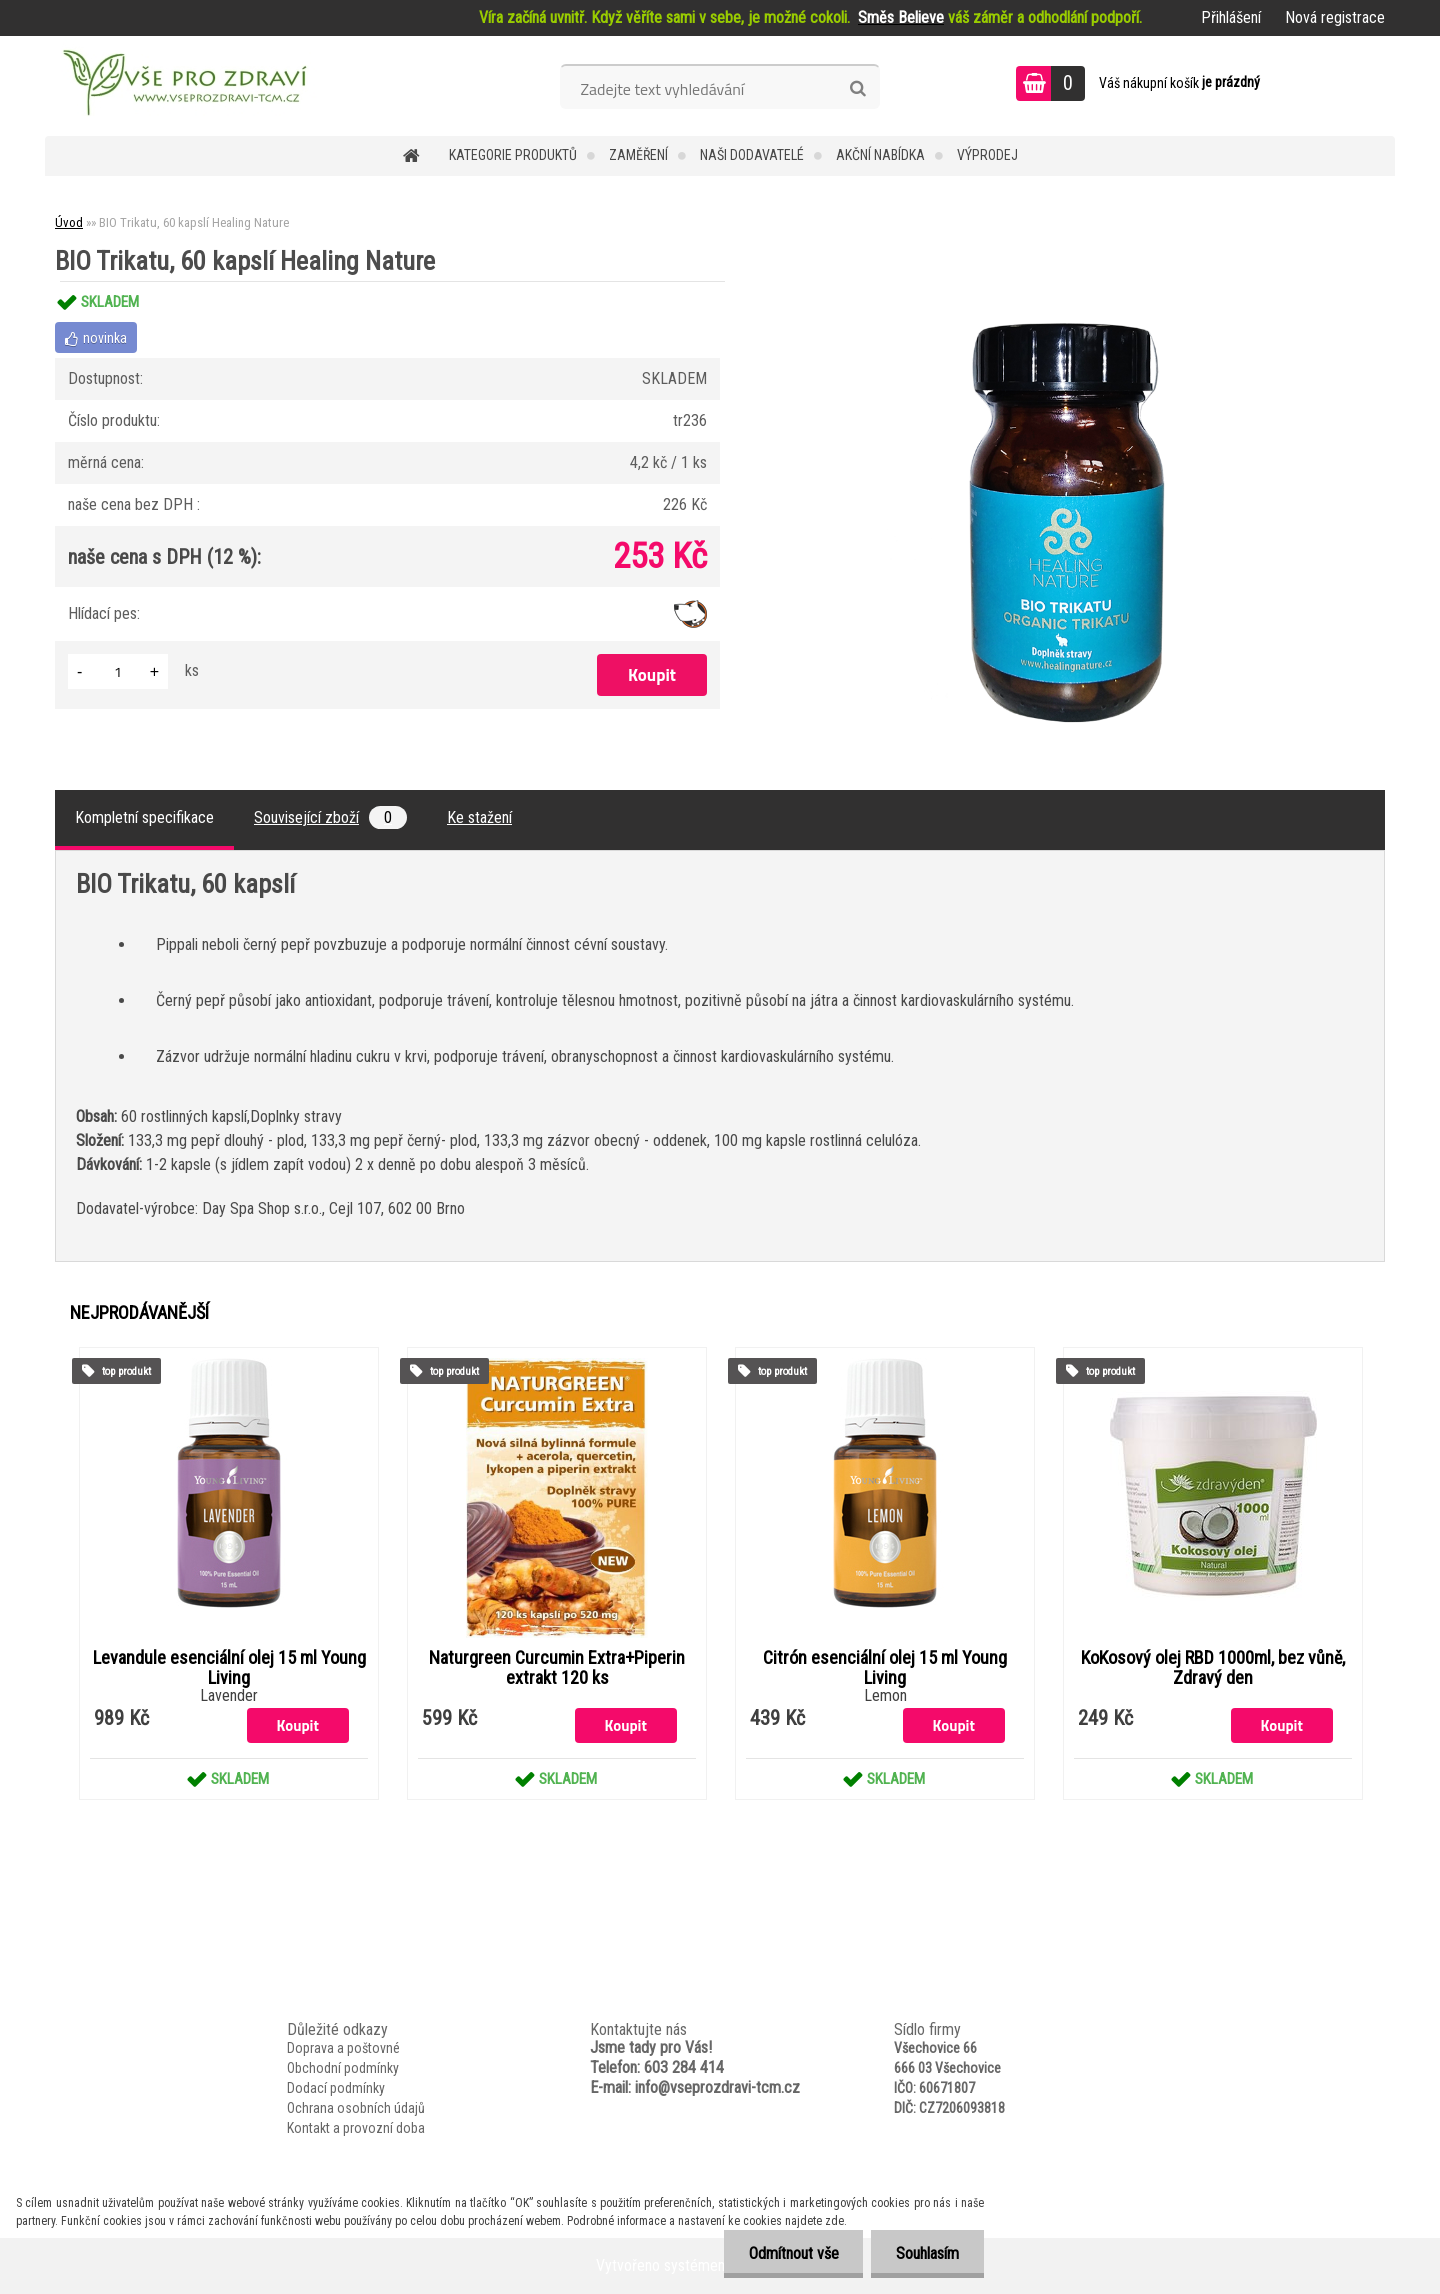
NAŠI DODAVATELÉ (752, 155)
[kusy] (118, 671)
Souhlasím (927, 2253)
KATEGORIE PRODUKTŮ (513, 155)
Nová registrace (1335, 17)
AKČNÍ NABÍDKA (880, 155)
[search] (857, 89)
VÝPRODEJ (987, 155)
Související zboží (330, 817)
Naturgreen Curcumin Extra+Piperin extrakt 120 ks (557, 1668)
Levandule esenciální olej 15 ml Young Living (229, 1668)
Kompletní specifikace (144, 817)
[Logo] (182, 86)
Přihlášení (1231, 17)
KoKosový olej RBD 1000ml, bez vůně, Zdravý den (1213, 1668)
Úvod (69, 222)
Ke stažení (479, 817)
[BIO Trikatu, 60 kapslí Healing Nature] (1076, 281)
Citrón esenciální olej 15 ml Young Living (885, 1668)
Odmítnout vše (793, 2253)
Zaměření (638, 155)
